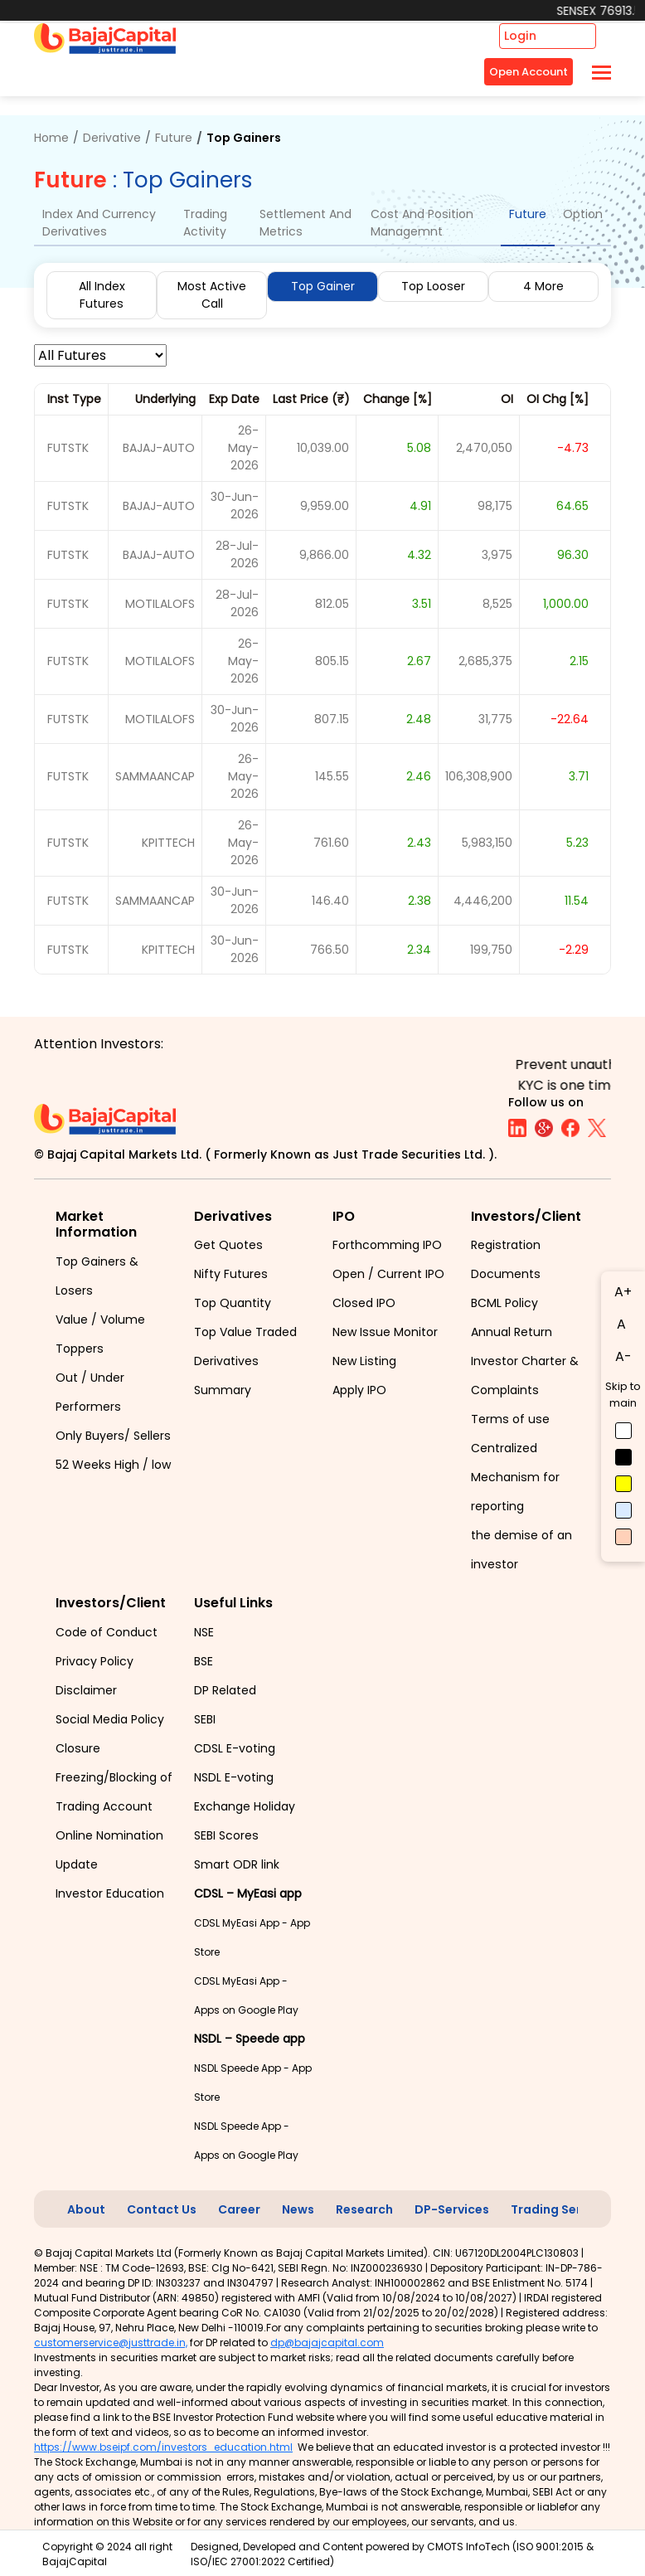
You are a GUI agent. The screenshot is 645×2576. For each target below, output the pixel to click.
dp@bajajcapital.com (327, 2342)
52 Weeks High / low (113, 1464)
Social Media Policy (110, 1719)
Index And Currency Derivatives (99, 223)
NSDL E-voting (234, 1777)
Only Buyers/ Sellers (113, 1435)
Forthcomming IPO (387, 1245)
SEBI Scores (226, 1835)
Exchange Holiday (244, 1806)
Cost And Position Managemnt (422, 223)
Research (364, 2209)
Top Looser (433, 286)
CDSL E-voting (234, 1748)
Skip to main (623, 1394)
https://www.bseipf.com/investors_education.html (163, 2447)
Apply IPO (359, 1390)
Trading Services (562, 2209)
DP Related (225, 1690)
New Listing (364, 1361)
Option (583, 214)
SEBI (205, 1719)
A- (623, 1356)
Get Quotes (228, 1245)
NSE (204, 1632)
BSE (203, 1661)
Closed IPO (363, 1303)
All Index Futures (102, 295)
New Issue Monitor (385, 1332)
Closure (78, 1748)
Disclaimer (86, 1690)
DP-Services (452, 2209)
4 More (543, 286)
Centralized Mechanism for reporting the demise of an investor (521, 1506)
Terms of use (510, 1419)
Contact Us (161, 2209)
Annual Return (511, 1332)
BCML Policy (504, 1303)
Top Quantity (232, 1303)
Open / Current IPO (388, 1274)
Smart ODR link (236, 1864)
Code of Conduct (107, 1632)
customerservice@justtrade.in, (110, 2342)
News (298, 2209)
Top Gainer (323, 286)
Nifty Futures (231, 1274)
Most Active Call (211, 295)
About (86, 2209)
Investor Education (110, 1893)
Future (173, 137)
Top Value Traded (245, 1332)
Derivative (112, 137)
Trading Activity (205, 223)
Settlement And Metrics (305, 223)
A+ (623, 1291)
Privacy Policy (94, 1661)
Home (51, 137)
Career (239, 2209)
